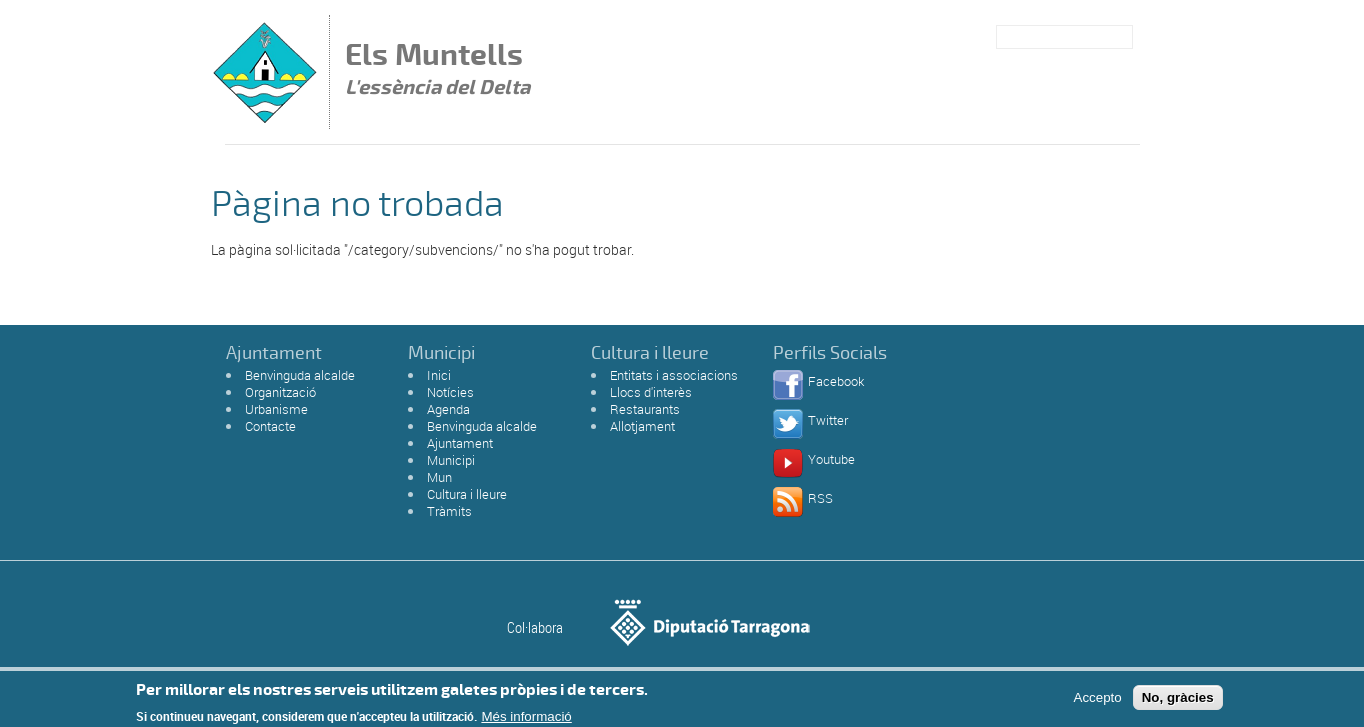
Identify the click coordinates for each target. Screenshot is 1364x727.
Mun (439, 477)
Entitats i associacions (674, 375)
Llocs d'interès (651, 392)
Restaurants (645, 409)
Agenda (448, 409)
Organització (280, 392)
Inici (439, 375)
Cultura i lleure (467, 494)
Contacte (270, 426)
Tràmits (449, 511)
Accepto (1098, 700)
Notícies (450, 392)
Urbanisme (276, 409)
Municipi (451, 460)
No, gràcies (1178, 700)
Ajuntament (460, 443)
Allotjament (642, 426)
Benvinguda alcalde (300, 375)
